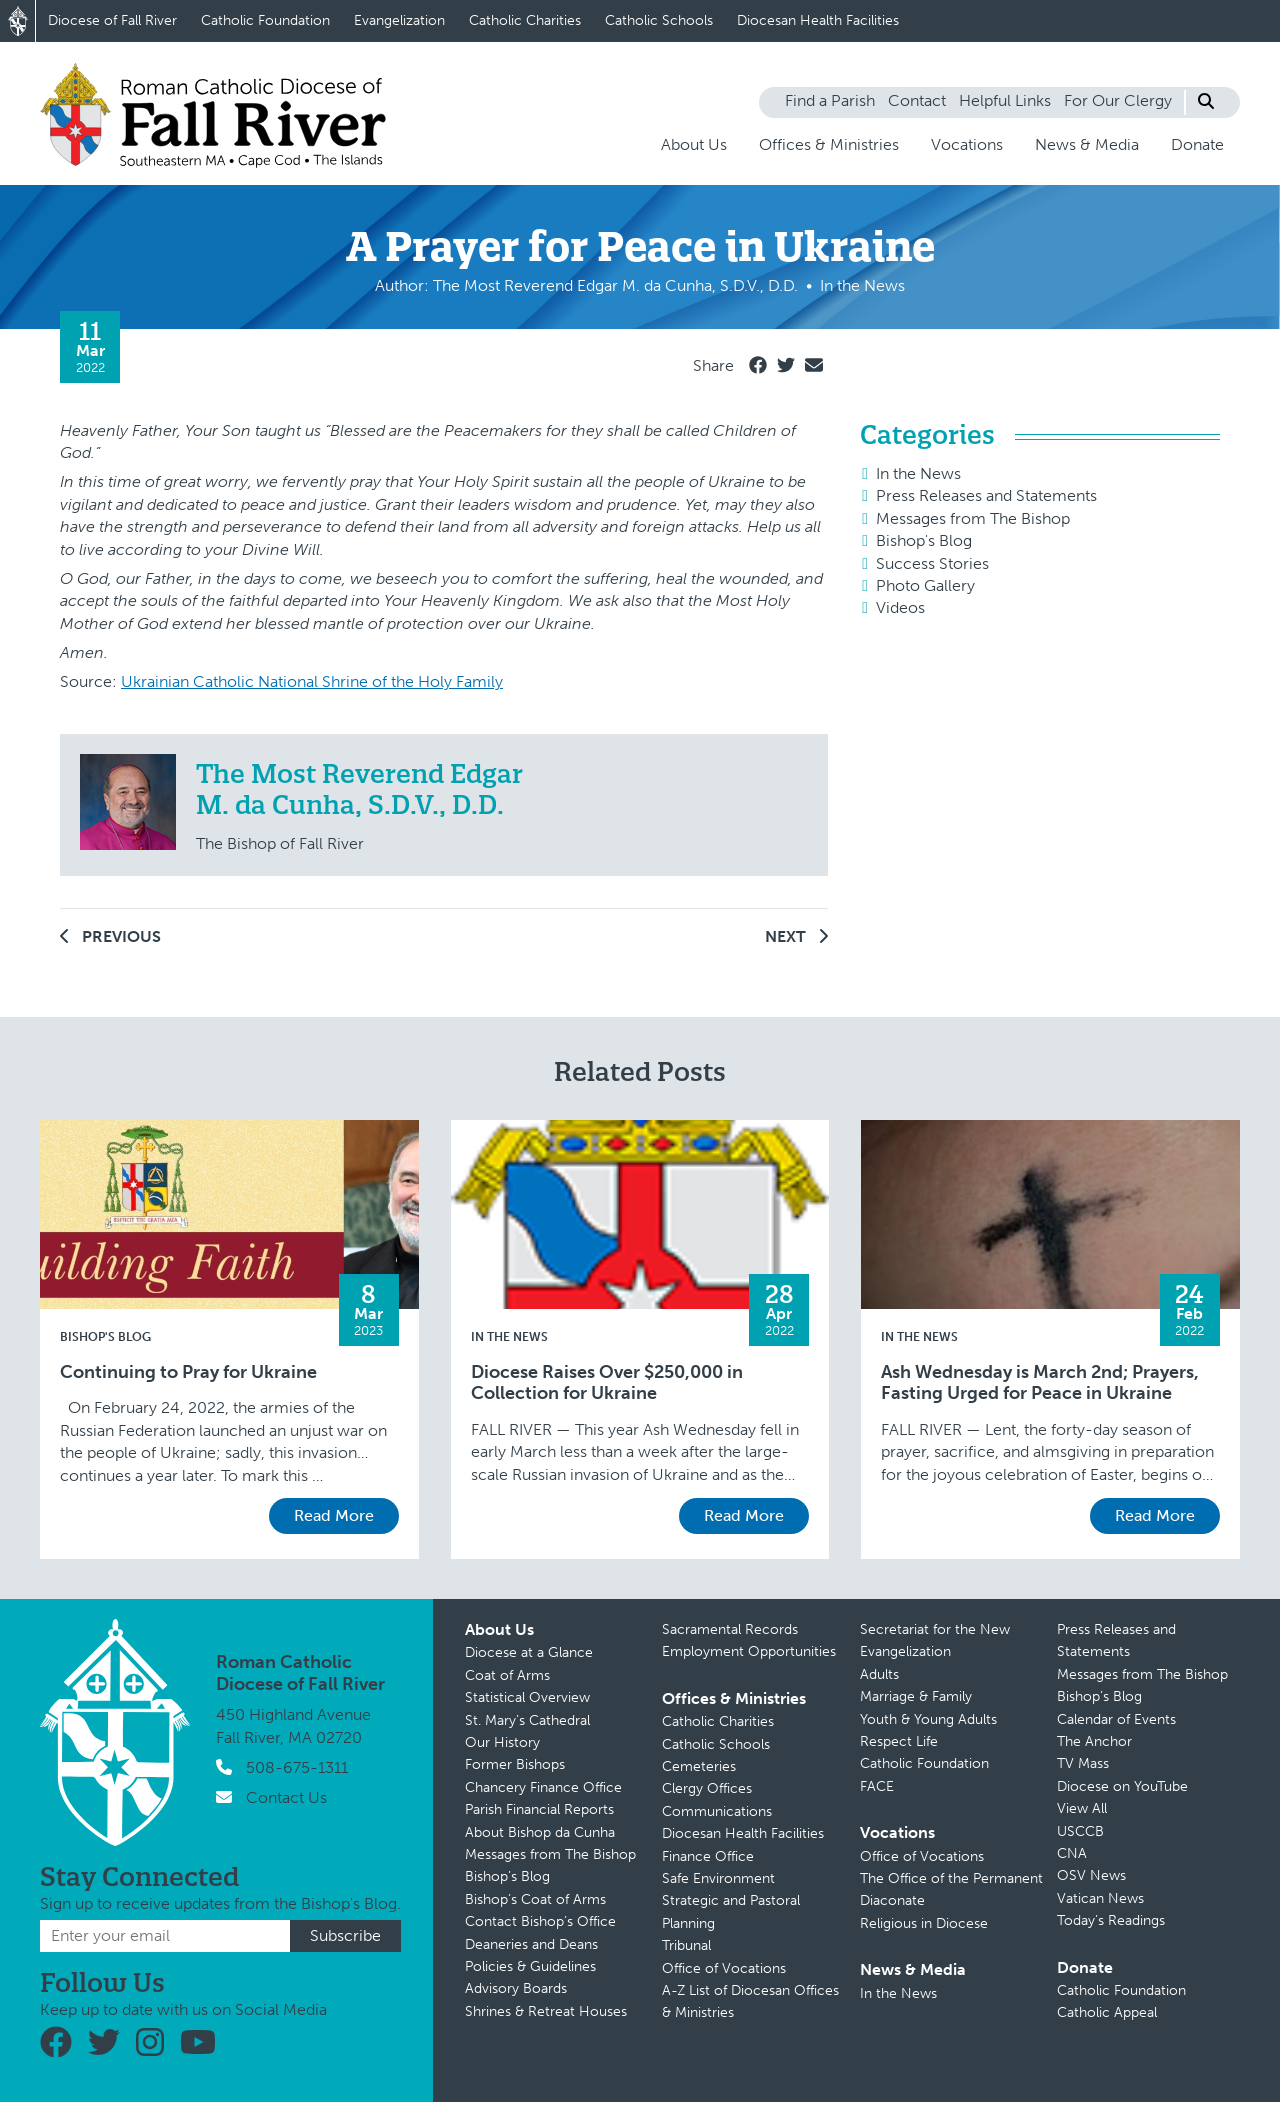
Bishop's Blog (924, 540)
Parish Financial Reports (539, 1809)
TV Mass (1083, 1763)
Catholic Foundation (265, 20)
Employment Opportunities (749, 1651)
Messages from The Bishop (973, 518)
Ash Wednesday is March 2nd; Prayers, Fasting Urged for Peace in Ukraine (1040, 1383)
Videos (900, 607)
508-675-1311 (297, 1767)
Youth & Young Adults (928, 1719)
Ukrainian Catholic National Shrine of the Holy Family (312, 681)
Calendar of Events (1116, 1719)
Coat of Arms (507, 1675)
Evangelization (399, 20)
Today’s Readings (1111, 1920)
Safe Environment (718, 1878)
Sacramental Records (730, 1629)
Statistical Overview (527, 1697)
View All (1082, 1808)
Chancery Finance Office (543, 1787)
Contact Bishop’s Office (540, 1921)
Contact (917, 100)
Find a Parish (830, 100)
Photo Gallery (925, 585)
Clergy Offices (707, 1788)
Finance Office (708, 1856)
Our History (502, 1742)
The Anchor (1094, 1741)
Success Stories (932, 563)
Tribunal (686, 1945)
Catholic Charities (525, 20)
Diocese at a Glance (529, 1652)
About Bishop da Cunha (540, 1832)
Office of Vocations (724, 1968)
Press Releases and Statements (986, 495)
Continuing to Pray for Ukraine (188, 1372)
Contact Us (286, 1797)
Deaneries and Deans (531, 1944)
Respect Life (899, 1741)
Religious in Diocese (924, 1923)
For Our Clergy (1118, 100)
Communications (717, 1811)
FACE (877, 1786)
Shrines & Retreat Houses (546, 2011)
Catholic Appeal (1107, 2012)
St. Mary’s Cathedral (527, 1720)
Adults (879, 1674)
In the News (918, 473)
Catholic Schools (659, 20)
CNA (1072, 1853)
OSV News (1091, 1875)
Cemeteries (699, 1766)
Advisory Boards (516, 1988)
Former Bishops (515, 1764)
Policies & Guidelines (530, 1966)
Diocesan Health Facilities (818, 20)
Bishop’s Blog (507, 1876)
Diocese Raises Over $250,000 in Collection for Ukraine (607, 1383)
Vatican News (1100, 1898)
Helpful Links (1005, 100)
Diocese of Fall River (112, 20)
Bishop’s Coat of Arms (535, 1899)
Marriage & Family (916, 1696)
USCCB (1080, 1831)
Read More (334, 1515)
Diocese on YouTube (1122, 1786)
